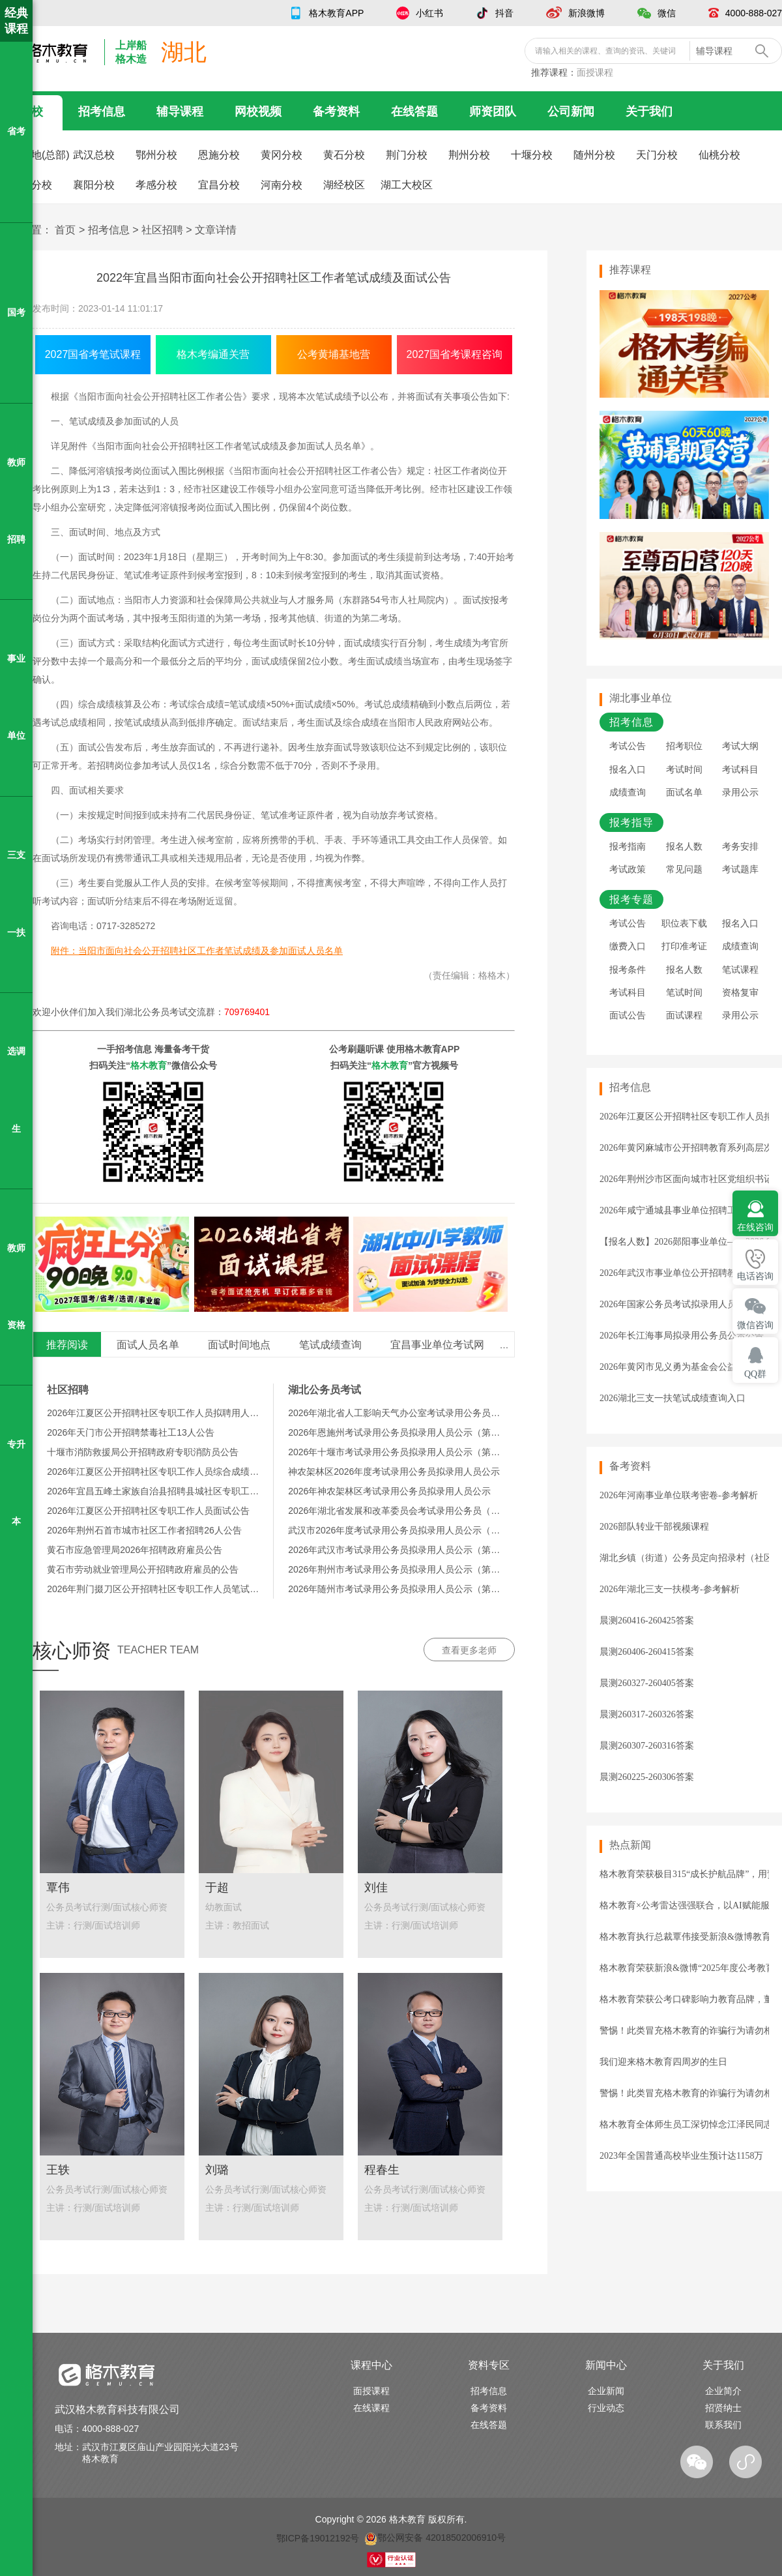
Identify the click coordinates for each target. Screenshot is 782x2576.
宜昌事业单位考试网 (437, 1344)
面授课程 (595, 72)
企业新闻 (606, 2391)
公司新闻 (570, 111)
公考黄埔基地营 (333, 354)
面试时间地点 (239, 1344)
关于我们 (649, 111)
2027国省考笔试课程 (93, 354)
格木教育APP (336, 13)
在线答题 (414, 111)
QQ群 (755, 1374)
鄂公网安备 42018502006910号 (435, 2537)
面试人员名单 (148, 1344)
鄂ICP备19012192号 (318, 2537)
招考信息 (101, 111)
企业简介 (723, 2391)
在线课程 (371, 2408)
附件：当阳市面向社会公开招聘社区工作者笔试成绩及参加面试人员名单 (197, 950)
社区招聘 (162, 229)
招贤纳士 (723, 2408)
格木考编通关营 (213, 354)
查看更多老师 (469, 1650)
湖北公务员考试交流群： (197, 1012)
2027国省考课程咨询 (455, 354)
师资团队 (492, 111)
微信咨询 (755, 1325)
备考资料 (336, 111)
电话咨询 (755, 1276)
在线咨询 (755, 1227)
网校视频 (258, 111)
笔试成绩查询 (330, 1344)
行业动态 (606, 2408)
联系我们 (723, 2425)
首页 (65, 229)
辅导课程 (179, 111)
